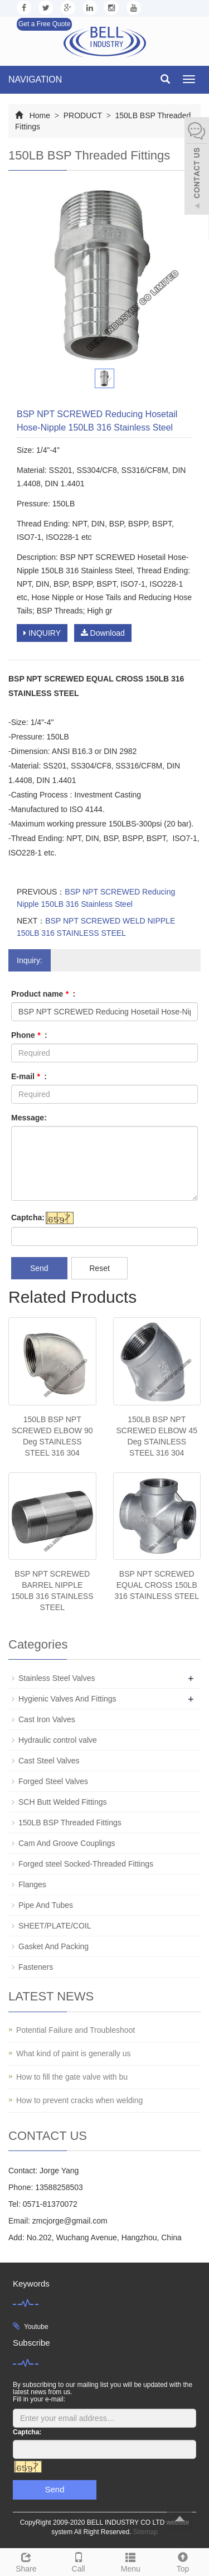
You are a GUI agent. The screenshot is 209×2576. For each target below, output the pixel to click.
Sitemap (145, 2532)
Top (183, 2561)
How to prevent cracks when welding (79, 2100)
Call (78, 2561)
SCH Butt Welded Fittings (62, 1801)
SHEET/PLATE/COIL (54, 1925)
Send (39, 1268)
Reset (99, 1268)
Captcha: (28, 1217)
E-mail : (29, 1076)
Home (40, 115)
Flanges (32, 1884)
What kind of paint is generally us (73, 2053)
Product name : (43, 993)
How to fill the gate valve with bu (72, 2076)
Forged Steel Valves (53, 1781)
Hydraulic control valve (57, 1740)
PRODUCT (82, 115)
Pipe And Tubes (45, 1905)
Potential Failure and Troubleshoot (75, 2030)
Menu (131, 2561)
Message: (29, 1117)
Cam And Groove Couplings (66, 1843)
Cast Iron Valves (46, 1719)
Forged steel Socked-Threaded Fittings (85, 1863)
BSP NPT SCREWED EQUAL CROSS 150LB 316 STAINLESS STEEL (157, 1585)
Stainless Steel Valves (56, 1678)
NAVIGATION (35, 79)
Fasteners (35, 1967)
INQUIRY (42, 633)
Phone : (29, 1035)
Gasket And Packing (53, 1946)
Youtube (36, 2327)
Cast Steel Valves (48, 1760)
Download (103, 633)
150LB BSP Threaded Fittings (69, 1822)
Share (26, 2561)
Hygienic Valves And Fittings (67, 1698)
